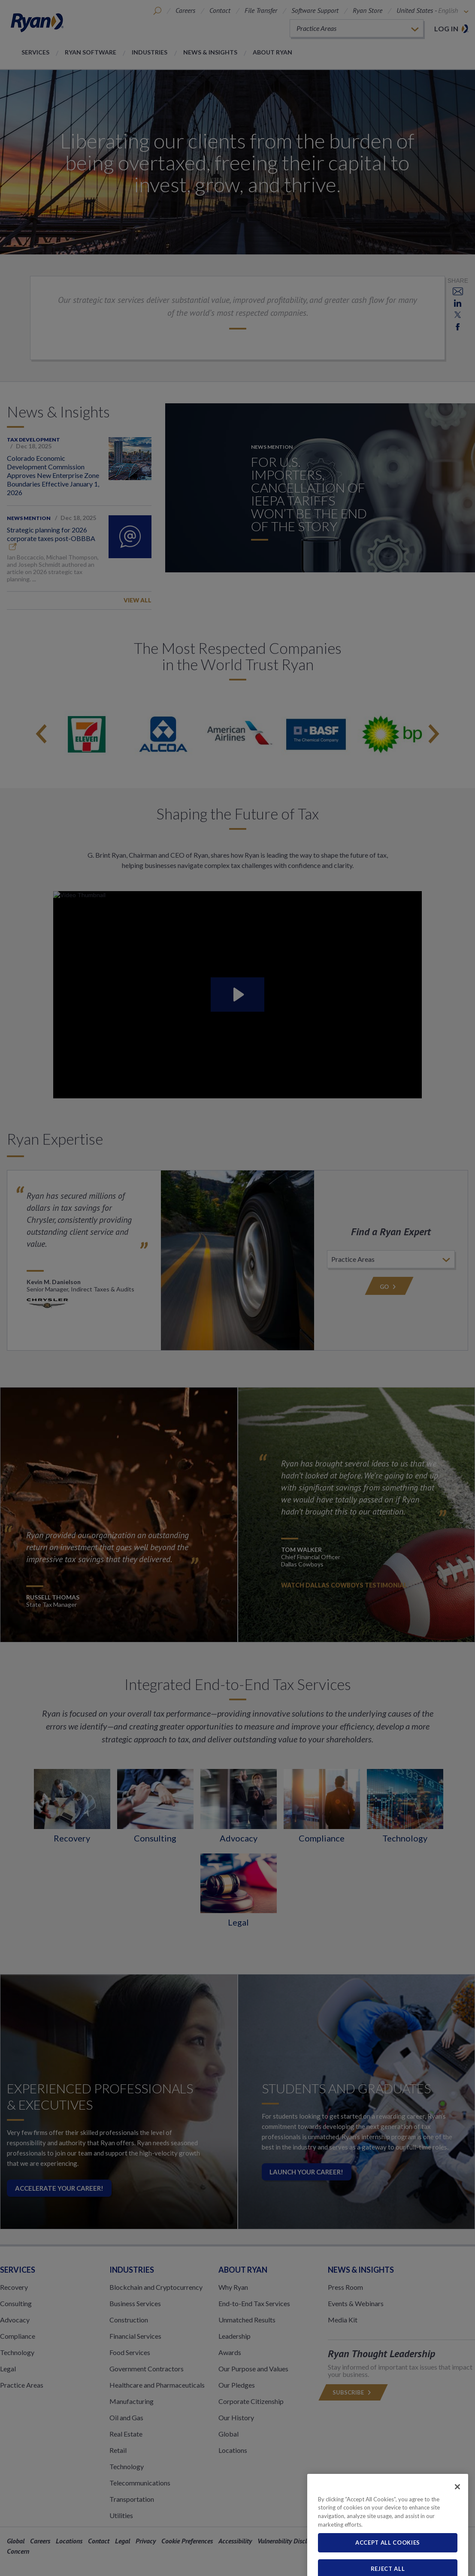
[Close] (457, 2515)
